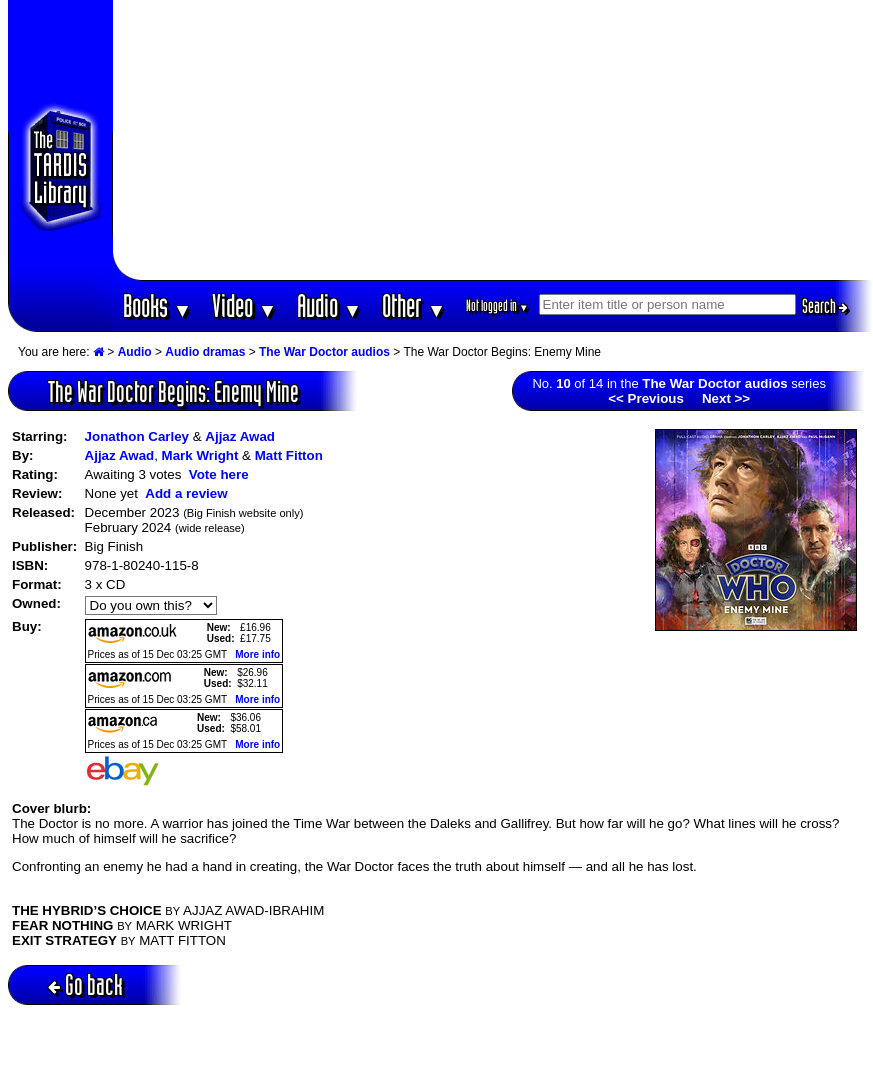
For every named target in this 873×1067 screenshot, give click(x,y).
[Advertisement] (493, 140)
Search (825, 306)
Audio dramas (205, 352)
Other (414, 305)
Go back (85, 984)
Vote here (219, 474)
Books (157, 305)
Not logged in (497, 305)
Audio (329, 305)
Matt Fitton (289, 455)
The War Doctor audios (324, 352)
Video (244, 305)
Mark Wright (200, 455)
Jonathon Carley (137, 436)
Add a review (186, 493)
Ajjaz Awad (240, 436)
